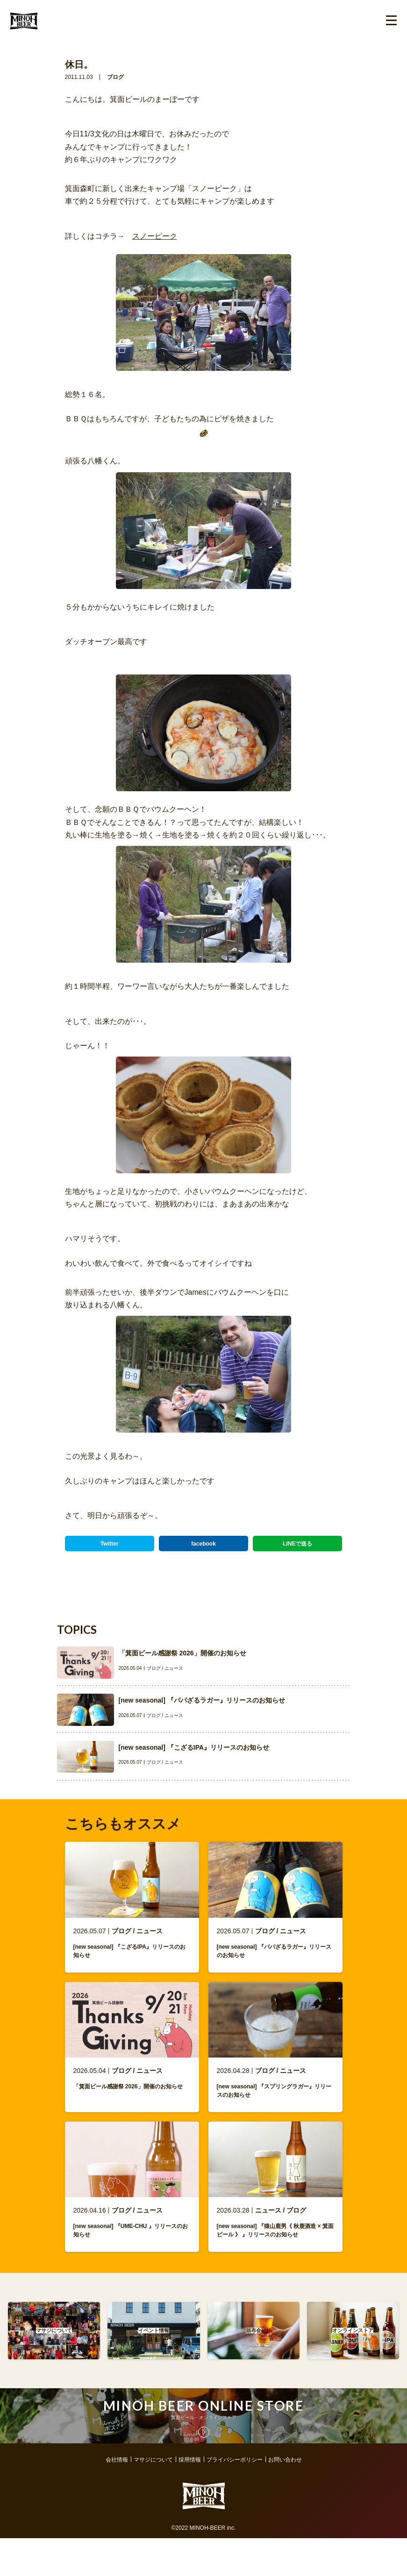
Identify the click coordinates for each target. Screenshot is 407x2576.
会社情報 (117, 2476)
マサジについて (153, 2476)
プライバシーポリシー (235, 2476)
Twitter (109, 1543)
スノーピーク (154, 236)
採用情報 (190, 2476)
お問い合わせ (285, 2476)
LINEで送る (297, 1543)
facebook (203, 1543)
